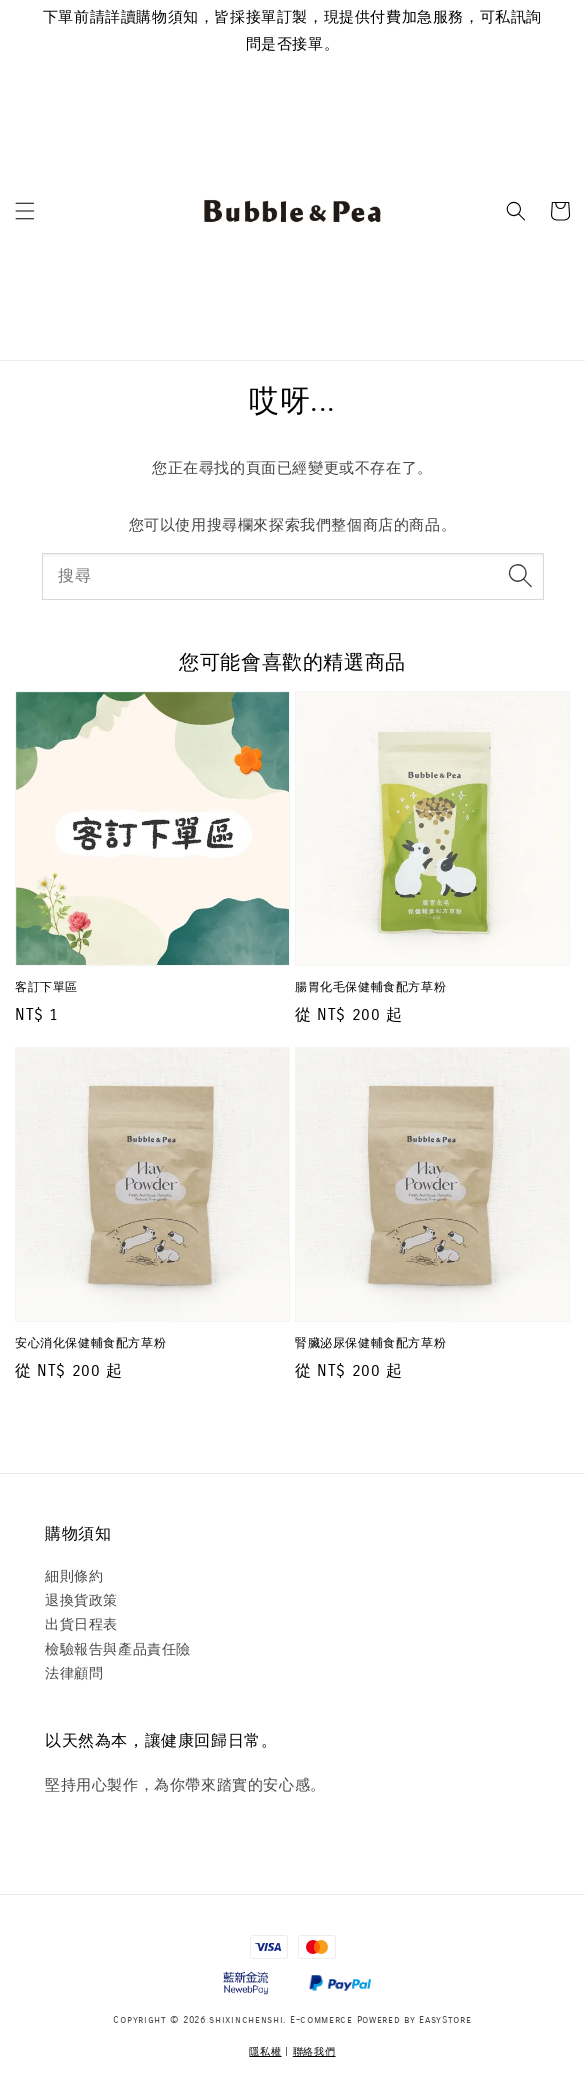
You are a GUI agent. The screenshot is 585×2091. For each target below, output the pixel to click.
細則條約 (74, 1576)
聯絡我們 (314, 2052)
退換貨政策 (81, 1600)
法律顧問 (74, 1673)
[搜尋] (521, 576)
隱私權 (265, 2052)
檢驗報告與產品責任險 (118, 1649)
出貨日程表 (81, 1624)
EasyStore (445, 2020)
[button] (25, 211)
